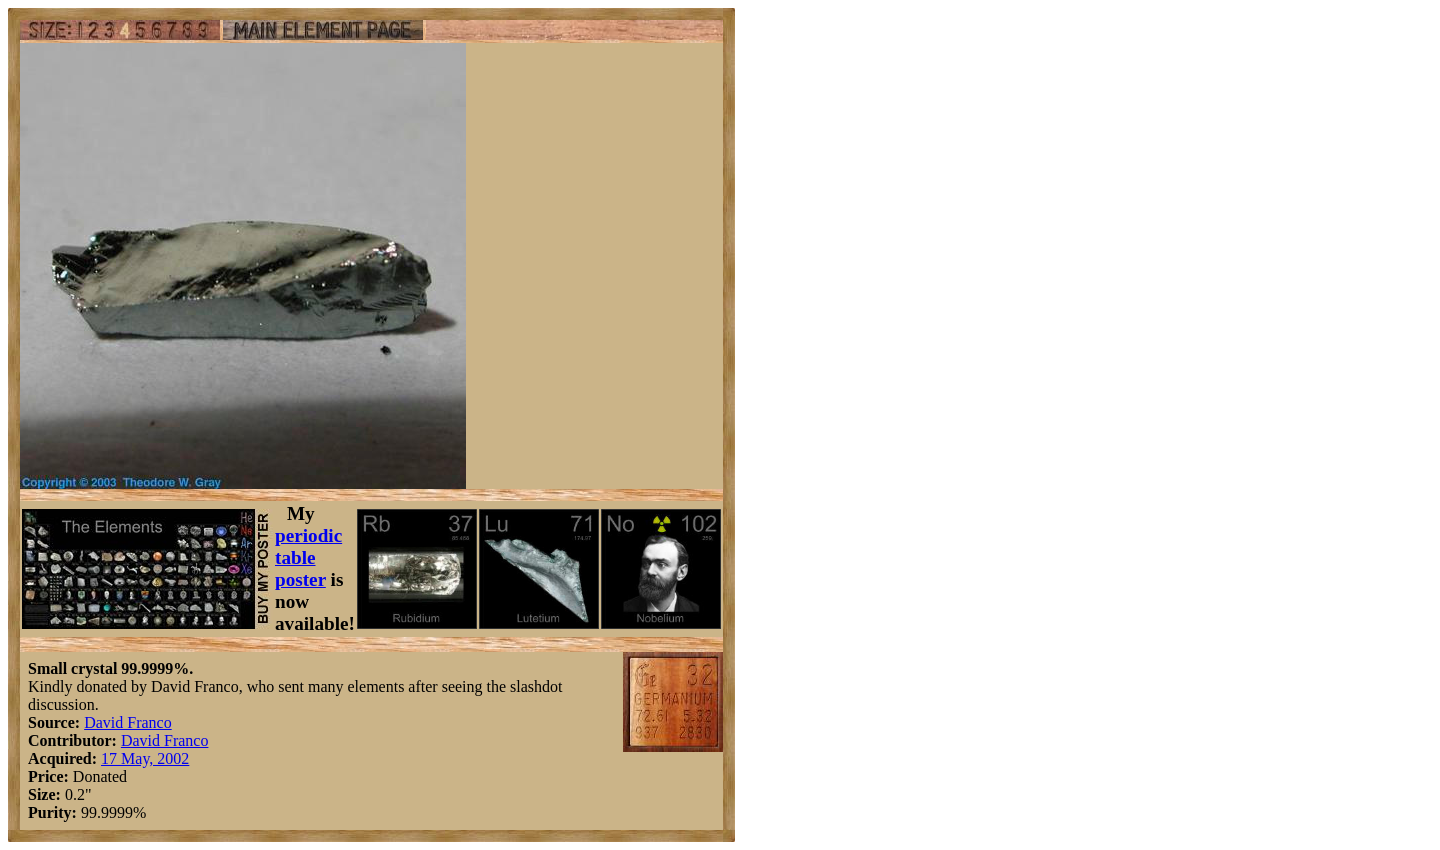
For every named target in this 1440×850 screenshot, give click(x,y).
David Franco (128, 722)
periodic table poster (308, 557)
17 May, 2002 (145, 758)
